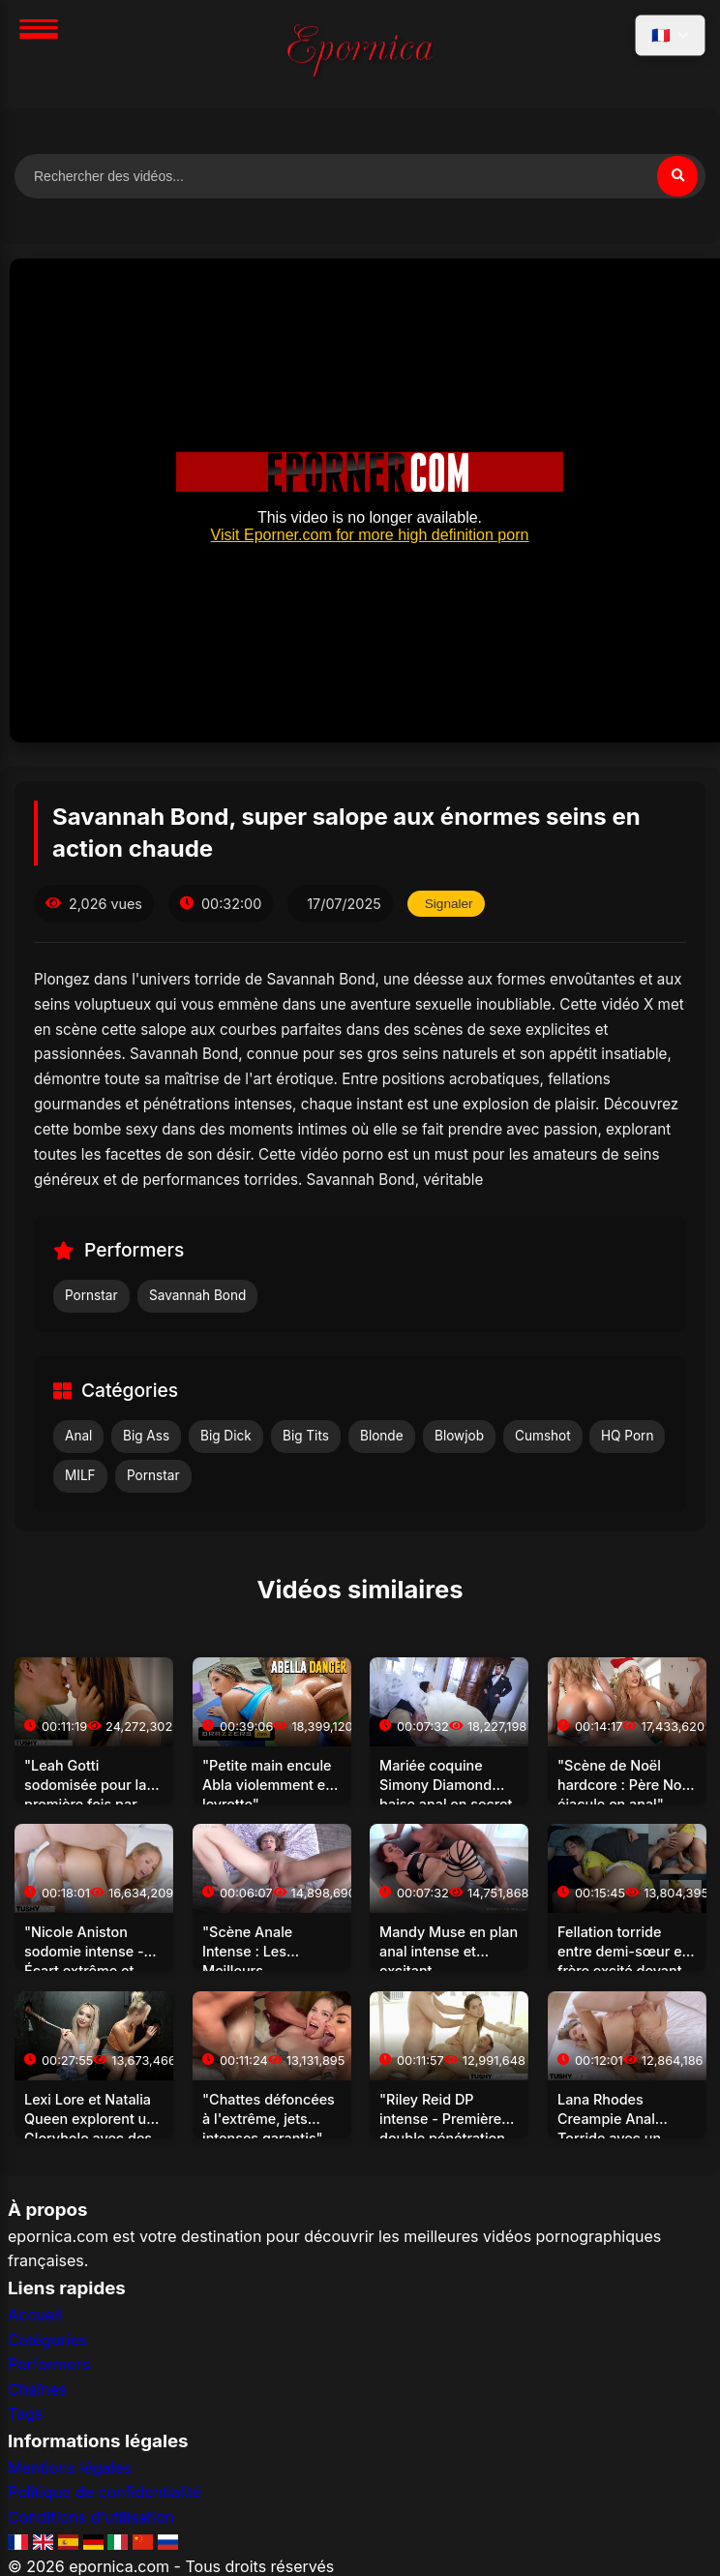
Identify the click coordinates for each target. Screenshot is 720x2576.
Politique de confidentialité (104, 2491)
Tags (25, 2413)
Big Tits (306, 1435)
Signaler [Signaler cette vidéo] (449, 903)
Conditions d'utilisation (91, 2517)
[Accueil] (360, 54)
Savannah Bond (197, 1295)
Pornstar (91, 1295)
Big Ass (146, 1435)
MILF (80, 1475)
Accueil (35, 2314)
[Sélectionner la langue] (670, 35)
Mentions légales (70, 2467)
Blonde (382, 1435)
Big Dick (226, 1435)
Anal (78, 1435)
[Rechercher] (677, 176)
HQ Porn (627, 1435)
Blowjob (459, 1435)
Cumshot (543, 1435)
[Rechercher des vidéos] (360, 176)
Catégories (47, 2339)
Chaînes (37, 2389)
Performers (49, 2364)
